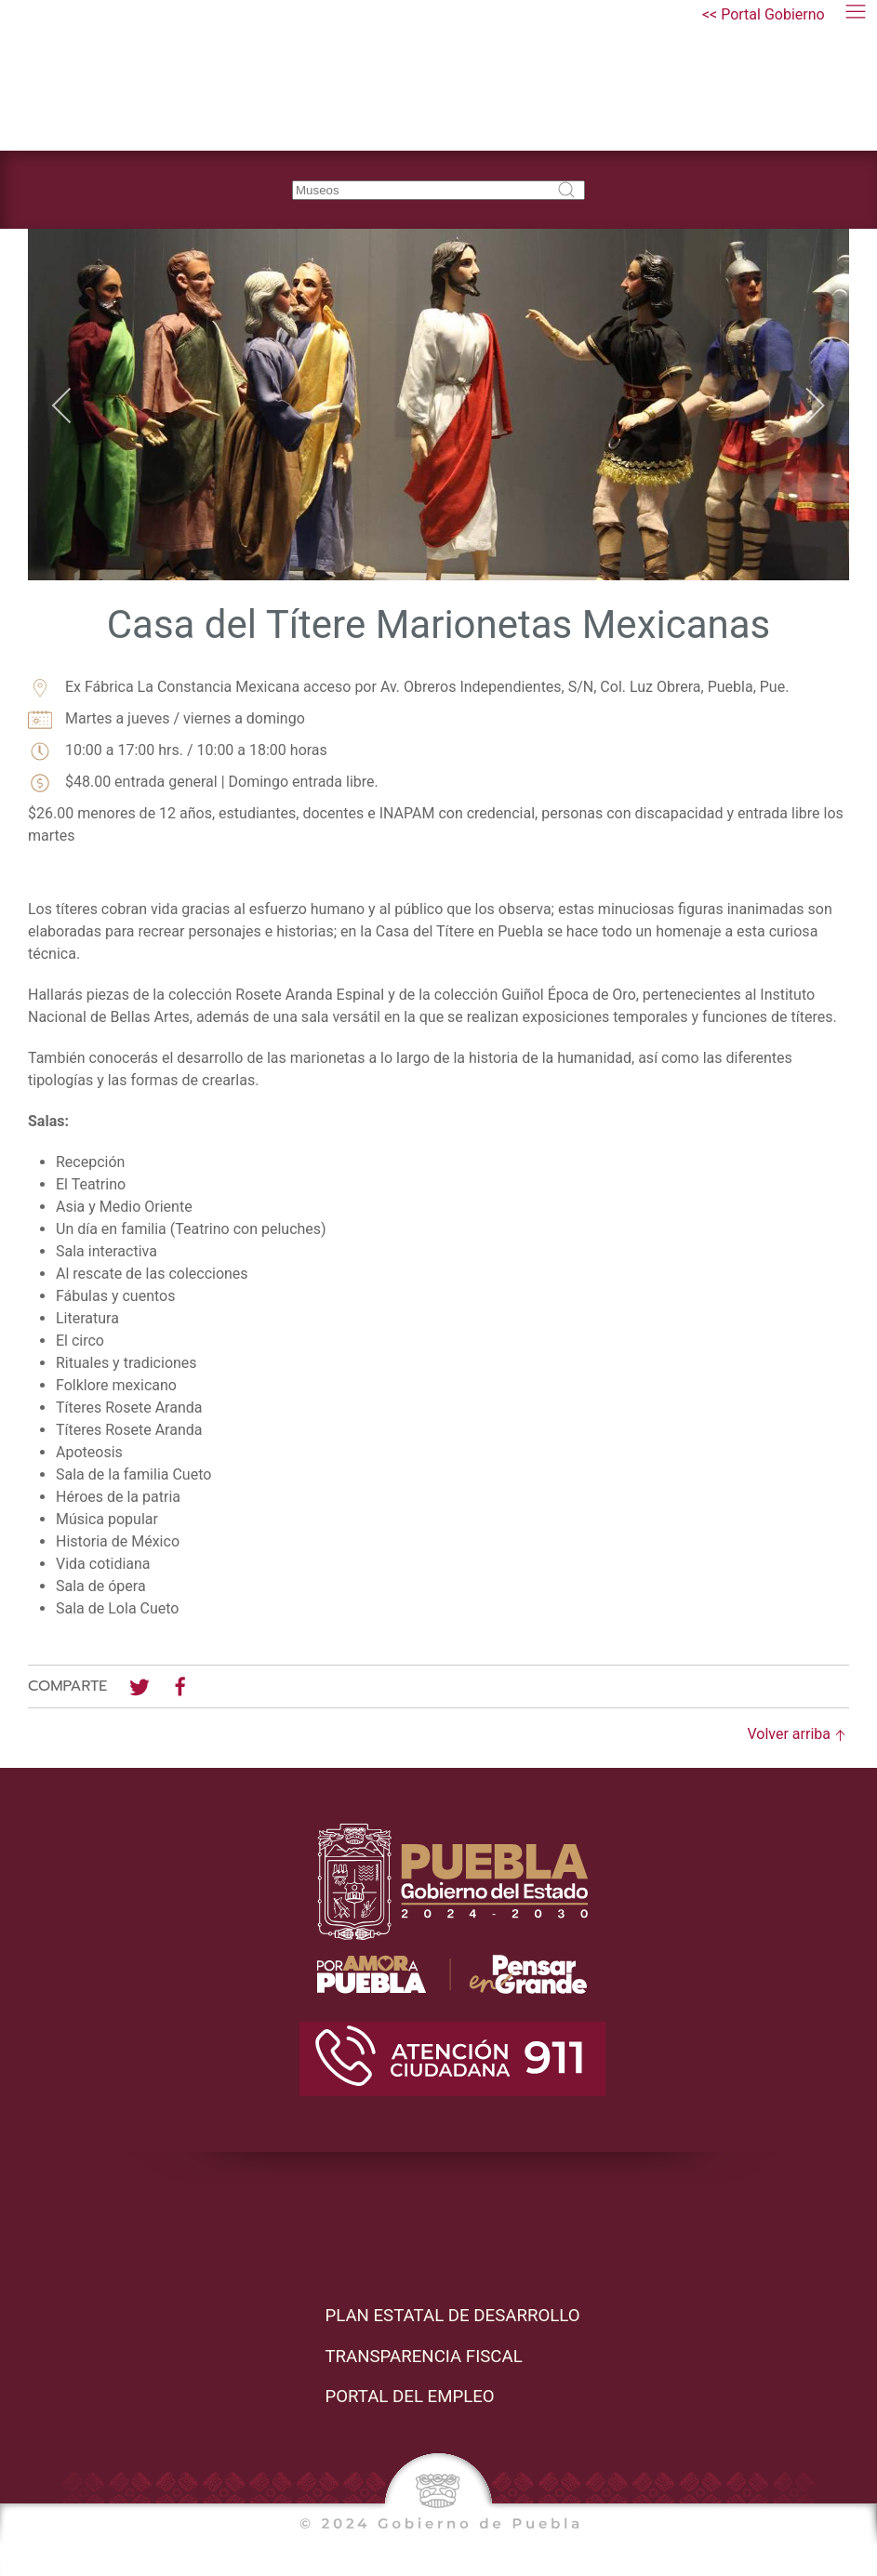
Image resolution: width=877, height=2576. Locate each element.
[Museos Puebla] (146, 75)
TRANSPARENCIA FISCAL (423, 2356)
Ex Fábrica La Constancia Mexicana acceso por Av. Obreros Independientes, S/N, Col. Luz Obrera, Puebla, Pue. (408, 687)
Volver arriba (799, 1734)
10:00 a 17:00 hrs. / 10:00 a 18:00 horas (177, 751)
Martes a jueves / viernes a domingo (166, 719)
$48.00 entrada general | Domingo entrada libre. (203, 782)
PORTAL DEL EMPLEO (409, 2396)
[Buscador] (438, 190)
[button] (856, 15)
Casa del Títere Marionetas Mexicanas (439, 624)
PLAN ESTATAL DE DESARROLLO (452, 2315)
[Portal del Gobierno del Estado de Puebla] (763, 15)
